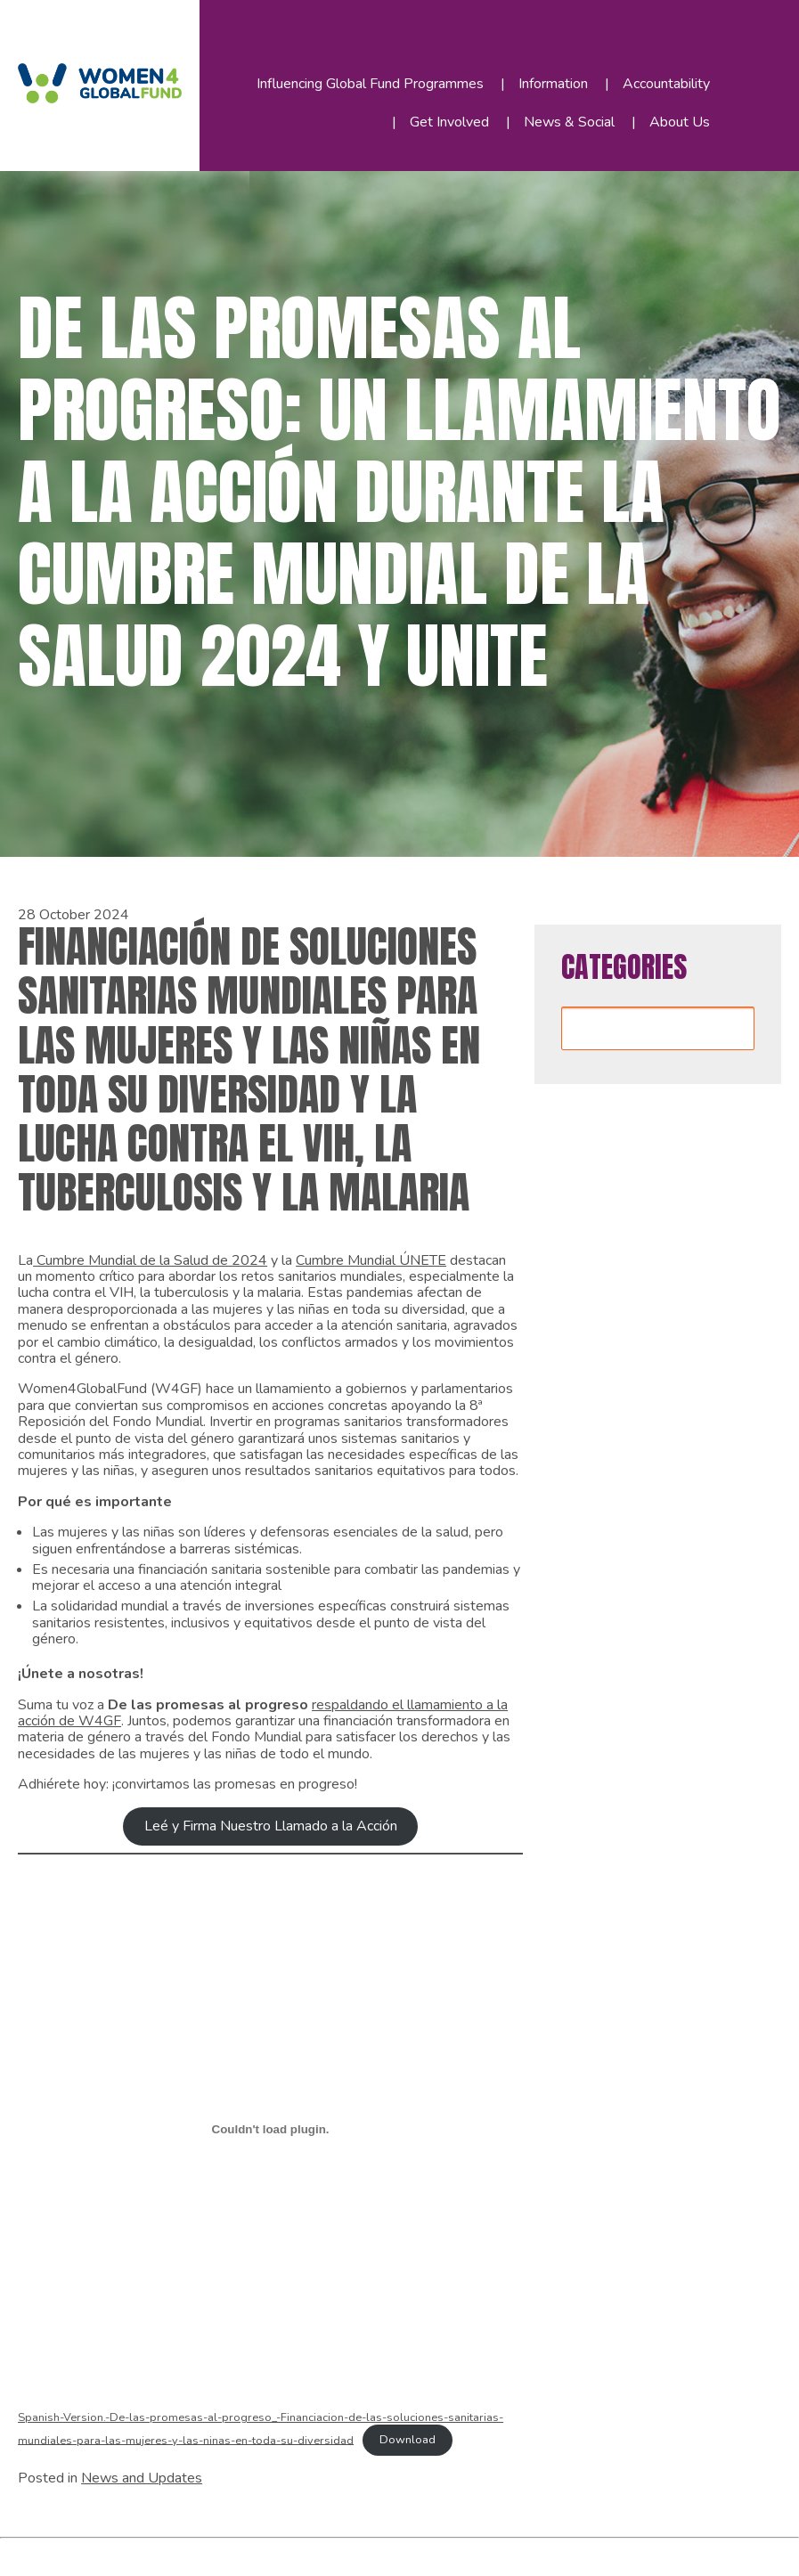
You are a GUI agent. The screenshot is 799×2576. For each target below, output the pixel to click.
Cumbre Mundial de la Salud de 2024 (150, 1260)
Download (407, 2440)
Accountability (666, 84)
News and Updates (141, 2478)
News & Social (569, 122)
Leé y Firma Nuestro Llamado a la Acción (270, 1826)
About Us (679, 122)
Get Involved (449, 122)
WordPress (310, 2554)
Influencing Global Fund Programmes (370, 84)
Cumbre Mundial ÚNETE (371, 1260)
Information (553, 84)
